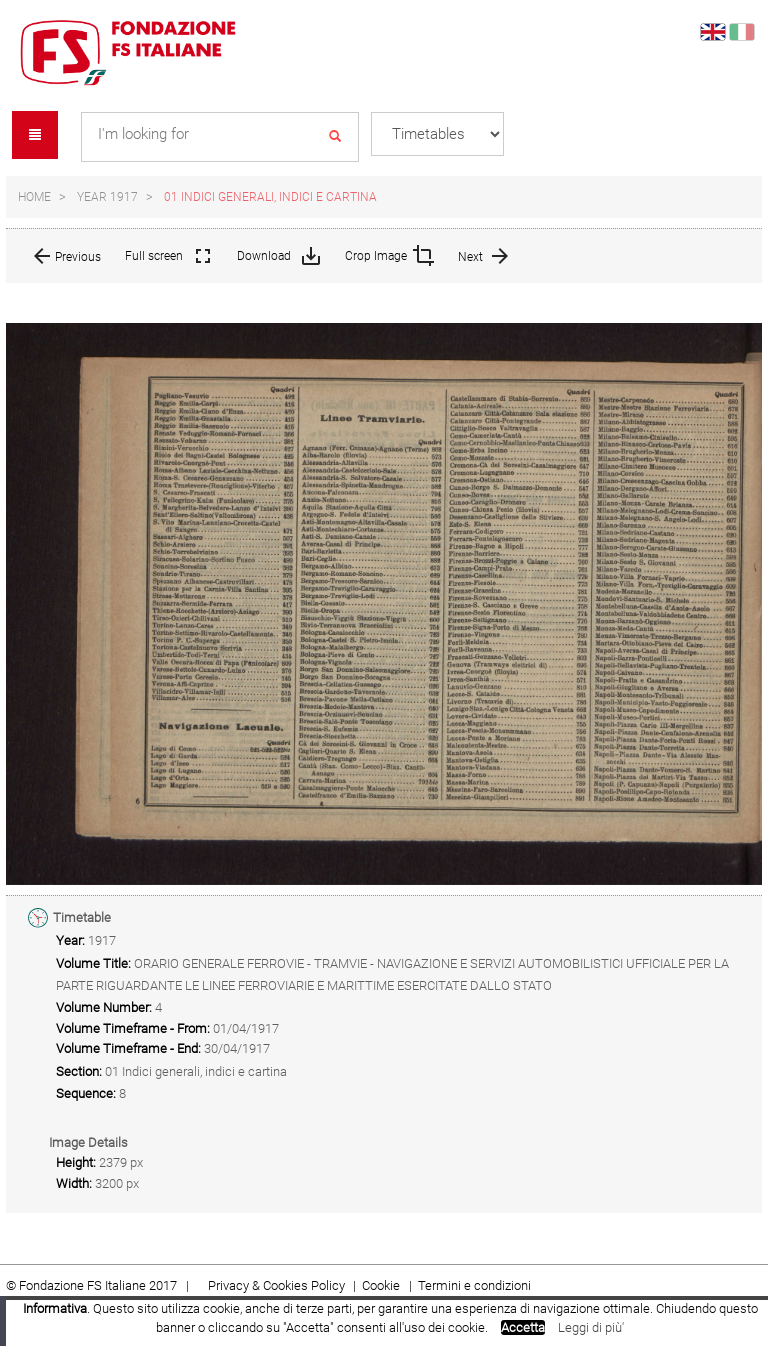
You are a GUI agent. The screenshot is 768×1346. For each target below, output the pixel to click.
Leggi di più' (591, 1327)
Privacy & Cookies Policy (276, 1285)
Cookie (382, 1285)
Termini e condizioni (474, 1285)
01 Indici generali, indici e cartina (270, 197)
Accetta (523, 1327)
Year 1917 (107, 197)
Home (34, 197)
